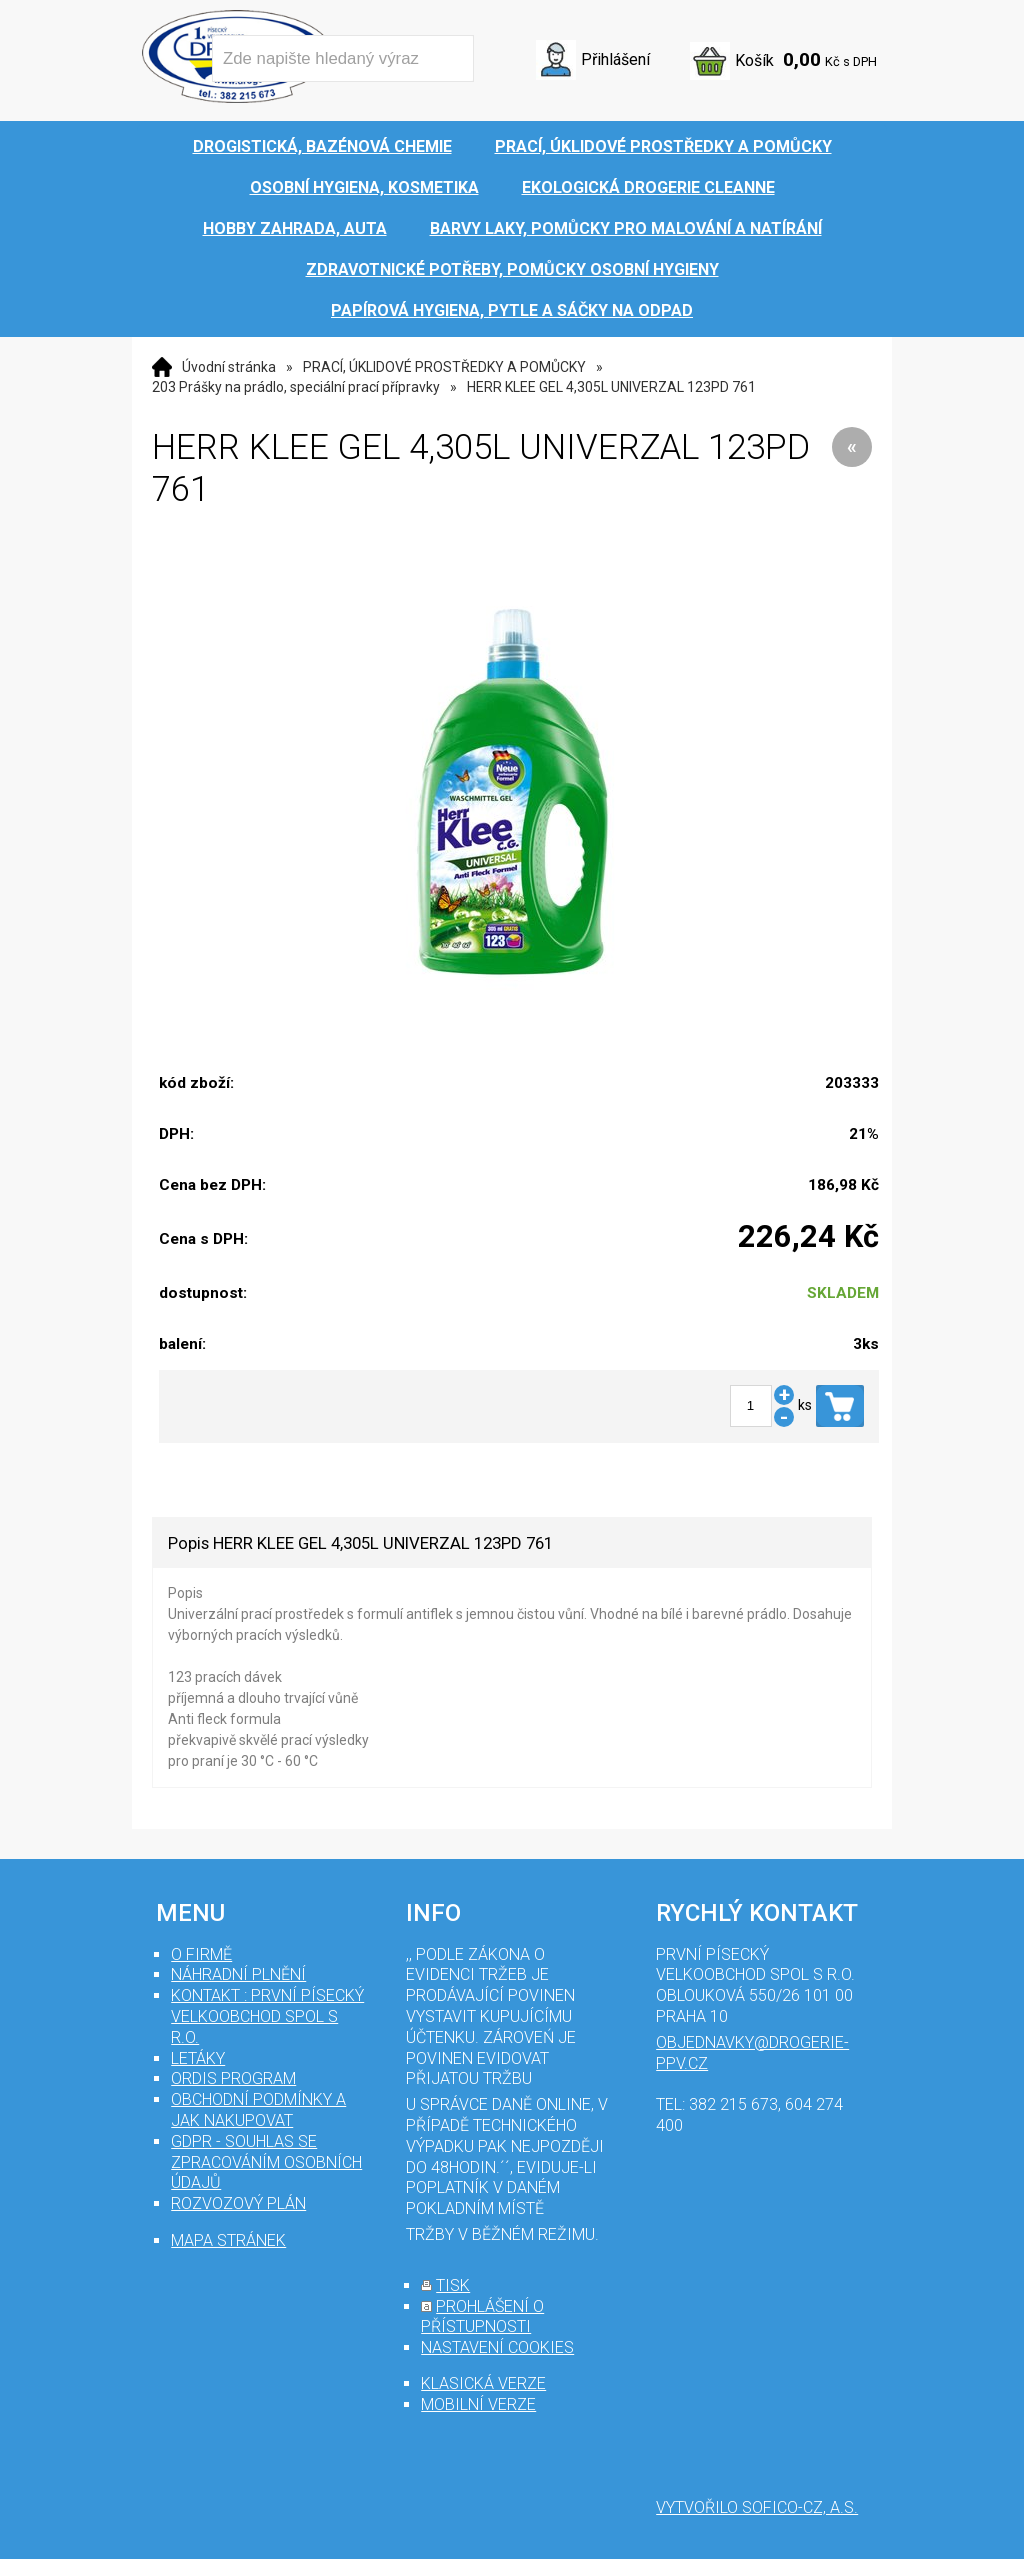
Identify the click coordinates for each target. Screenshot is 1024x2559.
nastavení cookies (497, 2347)
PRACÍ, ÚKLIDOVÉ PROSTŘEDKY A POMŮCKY (444, 367)
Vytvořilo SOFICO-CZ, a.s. (757, 2507)
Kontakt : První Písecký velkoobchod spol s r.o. (267, 2016)
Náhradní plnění (238, 1974)
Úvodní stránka (229, 367)
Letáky (198, 2058)
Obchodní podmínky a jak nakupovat (258, 2110)
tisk (453, 2285)
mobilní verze (478, 2404)
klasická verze (483, 2383)
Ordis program (233, 2078)
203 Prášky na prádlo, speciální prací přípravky (296, 387)
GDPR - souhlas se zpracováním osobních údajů (266, 2162)
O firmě (201, 1954)
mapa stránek (228, 2240)
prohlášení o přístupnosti (482, 2317)
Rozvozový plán (238, 2203)
